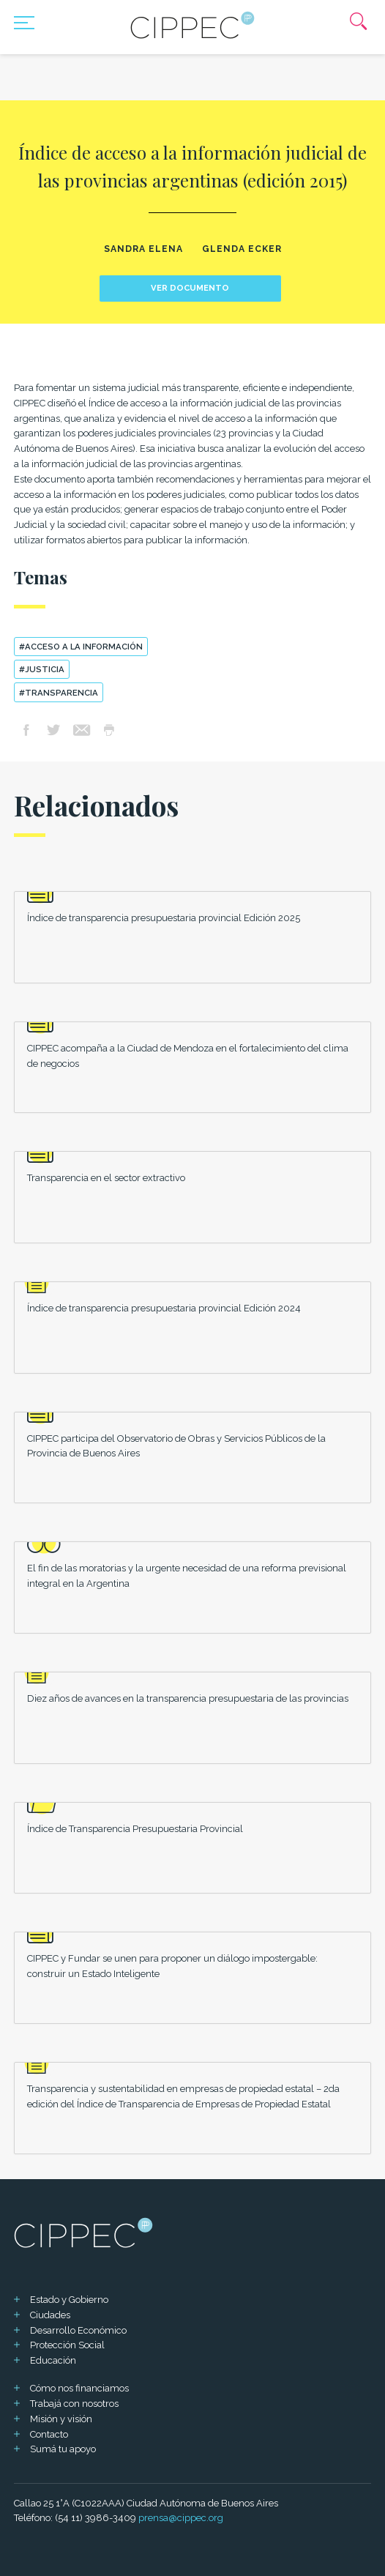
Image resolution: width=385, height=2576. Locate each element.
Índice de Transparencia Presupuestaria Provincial (135, 1828)
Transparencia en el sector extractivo (106, 1177)
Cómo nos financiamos (79, 2388)
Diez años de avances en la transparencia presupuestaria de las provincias (187, 1698)
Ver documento (190, 288)
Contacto (49, 2434)
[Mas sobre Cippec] (192, 25)
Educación (53, 2360)
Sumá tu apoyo (63, 2448)
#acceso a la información (81, 646)
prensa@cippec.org (180, 2517)
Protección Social (67, 2344)
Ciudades (50, 2314)
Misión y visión (61, 2418)
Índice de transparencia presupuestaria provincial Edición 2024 (164, 1308)
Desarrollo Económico (78, 2330)
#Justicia (41, 669)
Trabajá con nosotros (74, 2403)
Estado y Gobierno (69, 2299)
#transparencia (58, 693)
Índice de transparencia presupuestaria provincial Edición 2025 (163, 917)
